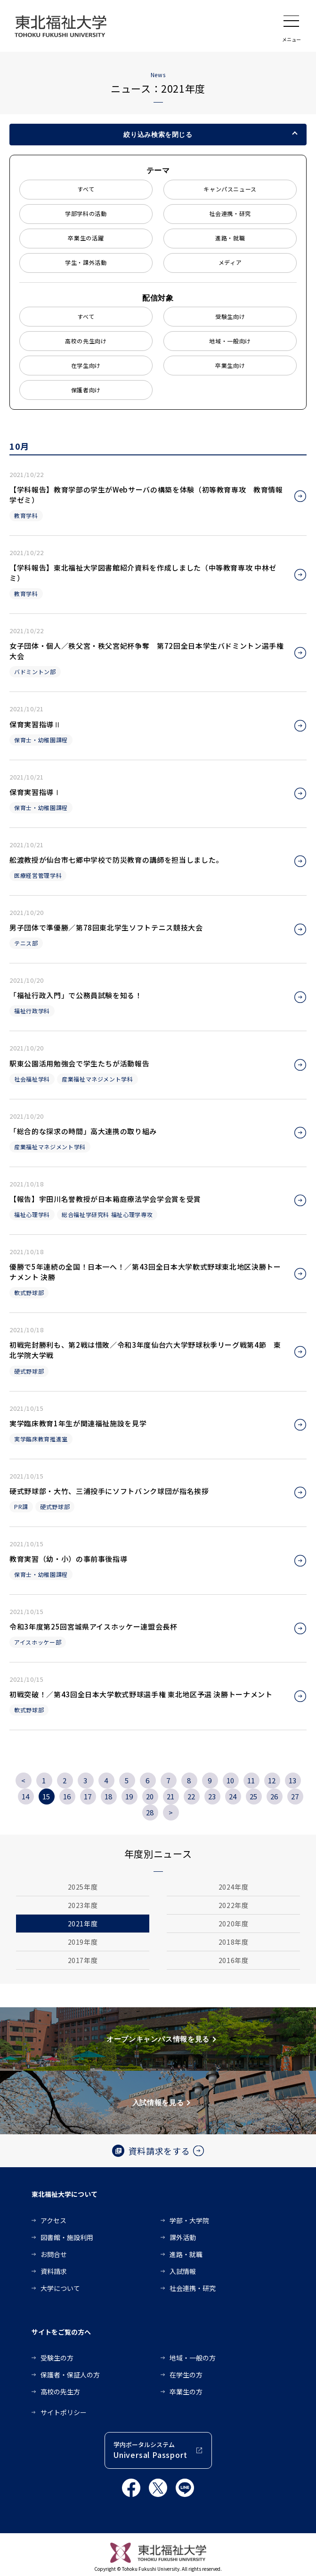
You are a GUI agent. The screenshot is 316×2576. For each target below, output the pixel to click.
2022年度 (234, 1905)
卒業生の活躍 (86, 238)
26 (274, 1796)
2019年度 (83, 1942)
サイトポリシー (64, 2412)
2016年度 (234, 1960)
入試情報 (183, 2271)
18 (109, 1796)
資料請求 (54, 2271)
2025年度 (83, 1887)
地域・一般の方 (193, 2357)
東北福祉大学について (64, 2194)
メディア (230, 262)
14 (26, 1796)
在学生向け (86, 365)
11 (251, 1780)
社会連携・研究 (230, 213)
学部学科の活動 (86, 213)
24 (233, 1796)
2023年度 (83, 1905)
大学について (60, 2288)
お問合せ (54, 2254)
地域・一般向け (230, 341)
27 (295, 1796)
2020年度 (234, 1923)
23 (212, 1796)
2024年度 (234, 1887)
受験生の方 (57, 2357)
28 (150, 1812)
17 (88, 1796)
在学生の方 (186, 2374)
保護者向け (86, 390)
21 (171, 1796)
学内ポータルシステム (150, 2451)
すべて (86, 189)
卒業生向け (230, 365)
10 (231, 1780)
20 (150, 1796)
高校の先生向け (86, 341)
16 (67, 1796)
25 (254, 1796)
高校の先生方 (60, 2391)
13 (293, 1780)
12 (272, 1780)
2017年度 (83, 1960)
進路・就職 (230, 238)
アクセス (53, 2220)
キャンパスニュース (230, 189)
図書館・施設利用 (67, 2237)
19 (129, 1796)
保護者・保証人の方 (70, 2374)
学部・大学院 (189, 2220)
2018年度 (234, 1942)
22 (191, 1796)
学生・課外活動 (86, 262)
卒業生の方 (186, 2391)
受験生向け (230, 316)
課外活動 (183, 2237)
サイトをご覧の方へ (61, 2332)
